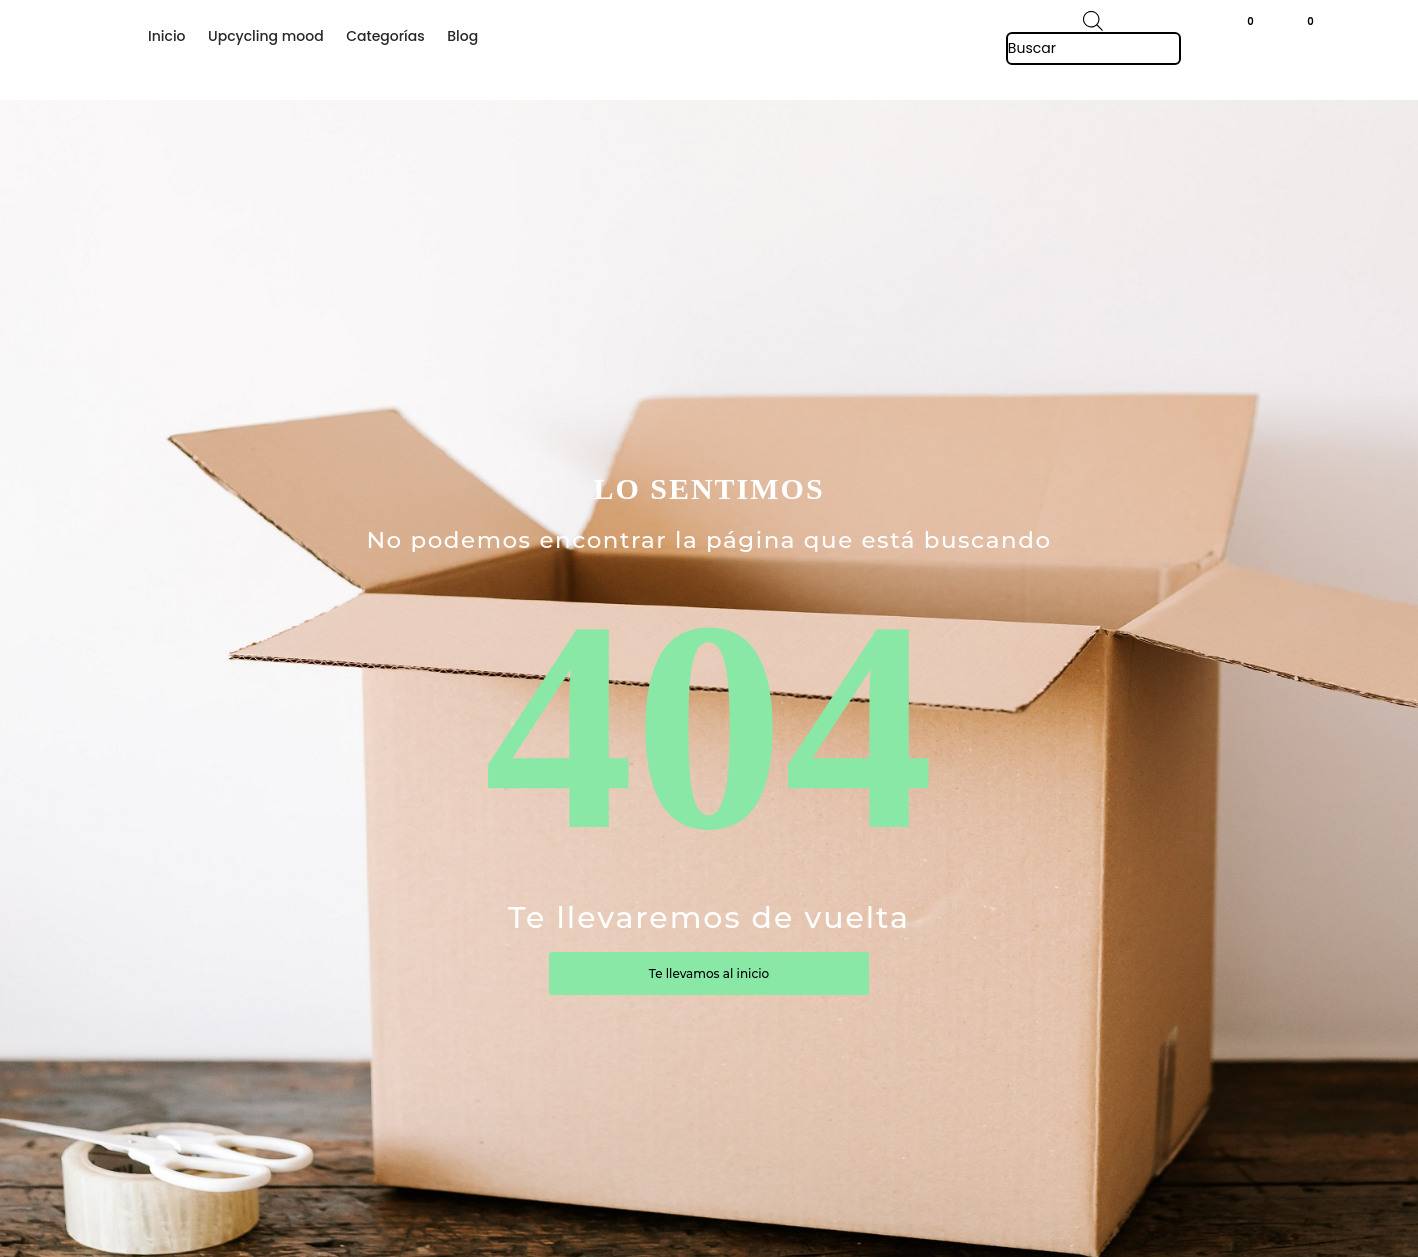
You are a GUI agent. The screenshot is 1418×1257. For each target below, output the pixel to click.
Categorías (385, 36)
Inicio (167, 36)
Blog (462, 36)
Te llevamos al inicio (709, 973)
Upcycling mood (266, 36)
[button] (1320, 26)
